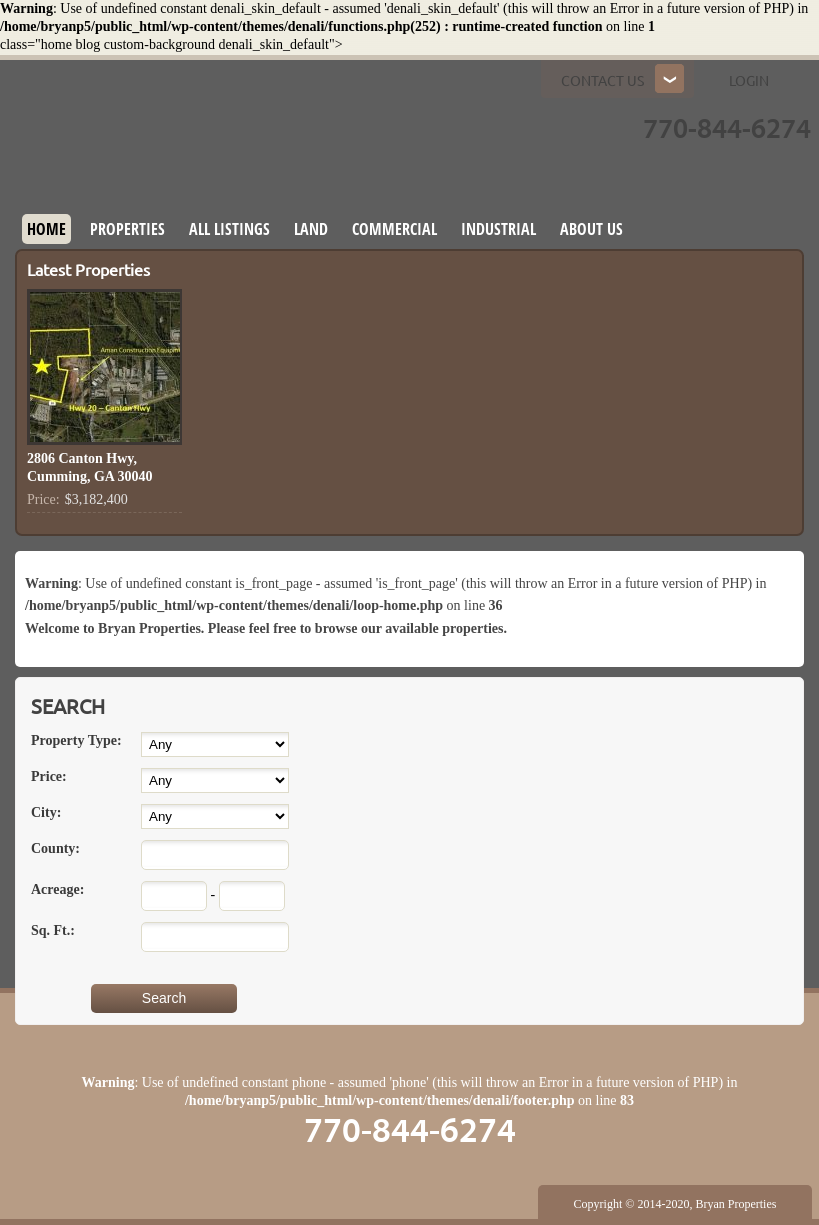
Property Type (76, 740)
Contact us (602, 81)
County (55, 848)
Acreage (57, 889)
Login (749, 81)
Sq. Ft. (53, 930)
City (46, 812)
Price (49, 776)
